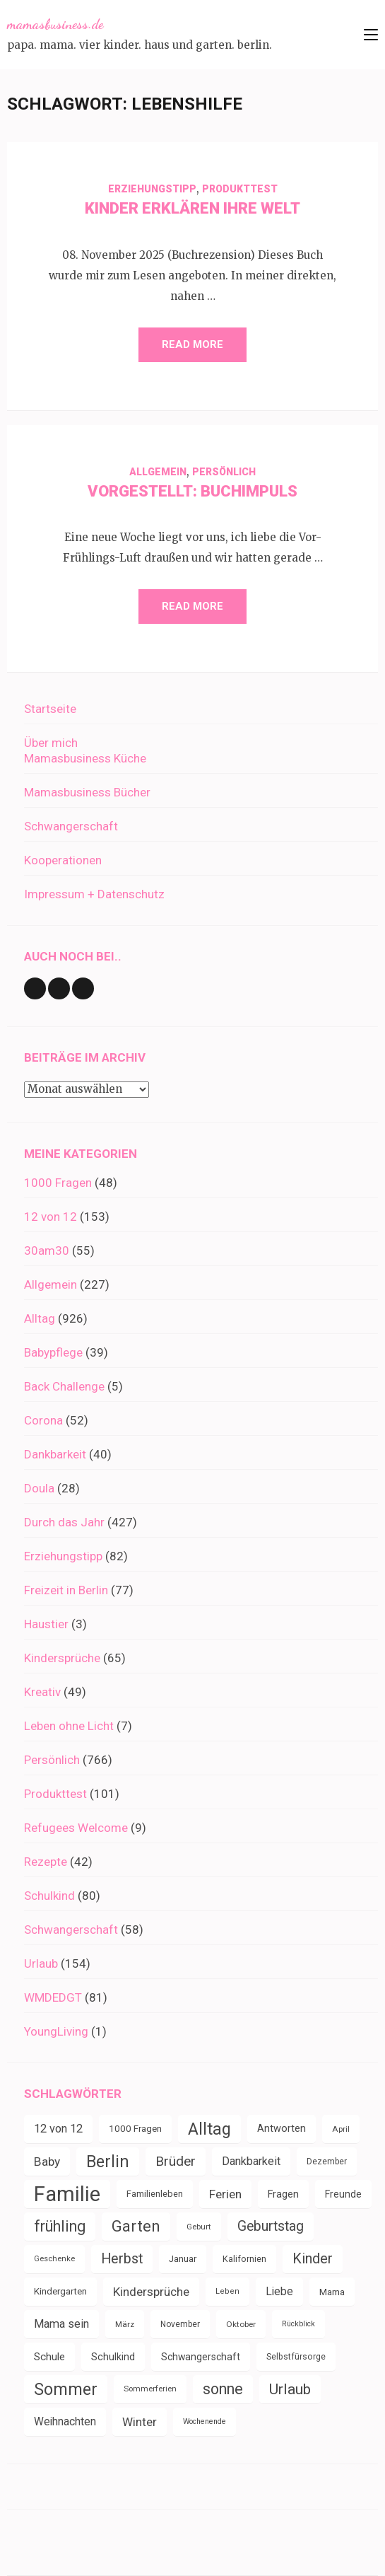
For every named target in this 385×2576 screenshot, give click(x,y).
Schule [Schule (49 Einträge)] (49, 2356)
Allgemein (157, 471)
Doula (39, 1488)
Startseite (50, 709)
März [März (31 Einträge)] (124, 2324)
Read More (192, 344)
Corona (43, 1420)
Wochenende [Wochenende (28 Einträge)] (204, 2421)
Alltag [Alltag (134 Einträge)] (209, 2129)
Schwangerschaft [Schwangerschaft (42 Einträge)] (200, 2356)
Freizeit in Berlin (66, 1590)
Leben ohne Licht (69, 1726)
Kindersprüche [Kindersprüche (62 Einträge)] (151, 2292)
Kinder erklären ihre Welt (192, 208)
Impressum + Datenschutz (94, 894)
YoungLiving (56, 2031)
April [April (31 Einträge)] (341, 2129)
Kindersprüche (62, 1658)
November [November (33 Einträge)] (180, 2324)
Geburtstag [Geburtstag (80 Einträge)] (270, 2226)
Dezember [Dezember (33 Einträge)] (327, 2161)
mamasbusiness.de (55, 24)
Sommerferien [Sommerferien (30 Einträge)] (150, 2389)
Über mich (51, 743)
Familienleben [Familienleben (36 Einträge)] (154, 2193)
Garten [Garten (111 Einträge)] (136, 2226)
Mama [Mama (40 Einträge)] (332, 2291)
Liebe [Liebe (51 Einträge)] (279, 2291)
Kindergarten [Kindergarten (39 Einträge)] (60, 2291)
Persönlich (224, 471)
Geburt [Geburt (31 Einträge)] (198, 2227)
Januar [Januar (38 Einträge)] (182, 2258)
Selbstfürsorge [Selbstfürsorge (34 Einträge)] (296, 2357)
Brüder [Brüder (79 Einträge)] (175, 2161)
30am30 (46, 1250)
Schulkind (49, 1896)
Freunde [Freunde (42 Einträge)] (343, 2194)
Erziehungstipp (152, 189)
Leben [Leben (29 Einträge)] (227, 2291)
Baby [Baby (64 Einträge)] (47, 2161)
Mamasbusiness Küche (85, 758)
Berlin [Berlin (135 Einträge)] (107, 2161)
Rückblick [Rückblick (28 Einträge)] (298, 2323)
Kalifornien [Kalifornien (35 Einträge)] (244, 2258)
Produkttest (240, 189)
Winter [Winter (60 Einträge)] (139, 2422)
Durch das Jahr (64, 1522)
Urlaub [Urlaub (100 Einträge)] (290, 2389)
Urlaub (41, 1963)
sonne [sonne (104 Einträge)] (223, 2389)
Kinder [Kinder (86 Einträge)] (312, 2259)
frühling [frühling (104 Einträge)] (59, 2226)
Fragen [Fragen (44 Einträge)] (283, 2194)
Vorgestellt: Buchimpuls (192, 491)
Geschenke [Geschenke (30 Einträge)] (54, 2258)
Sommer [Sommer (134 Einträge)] (65, 2389)
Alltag (39, 1318)
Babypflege (53, 1352)
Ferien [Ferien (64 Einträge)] (225, 2194)
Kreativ (42, 1692)
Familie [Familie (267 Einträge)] (67, 2194)
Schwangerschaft (71, 826)
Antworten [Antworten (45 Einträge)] (281, 2129)
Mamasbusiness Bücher (87, 792)
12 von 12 (50, 1216)
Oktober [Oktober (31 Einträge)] (241, 2324)
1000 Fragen (58, 1183)
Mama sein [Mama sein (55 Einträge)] (61, 2324)
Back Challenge (64, 1386)
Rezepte (45, 1862)
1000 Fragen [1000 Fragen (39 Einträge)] (135, 2128)
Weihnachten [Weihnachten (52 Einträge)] (65, 2421)
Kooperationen (63, 860)
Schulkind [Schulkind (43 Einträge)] (113, 2356)
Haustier (46, 1624)
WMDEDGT (53, 1997)
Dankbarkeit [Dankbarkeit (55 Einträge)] (251, 2161)
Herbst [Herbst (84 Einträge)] (122, 2259)
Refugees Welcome (76, 1828)
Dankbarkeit (55, 1454)
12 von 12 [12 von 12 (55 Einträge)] (58, 2128)
